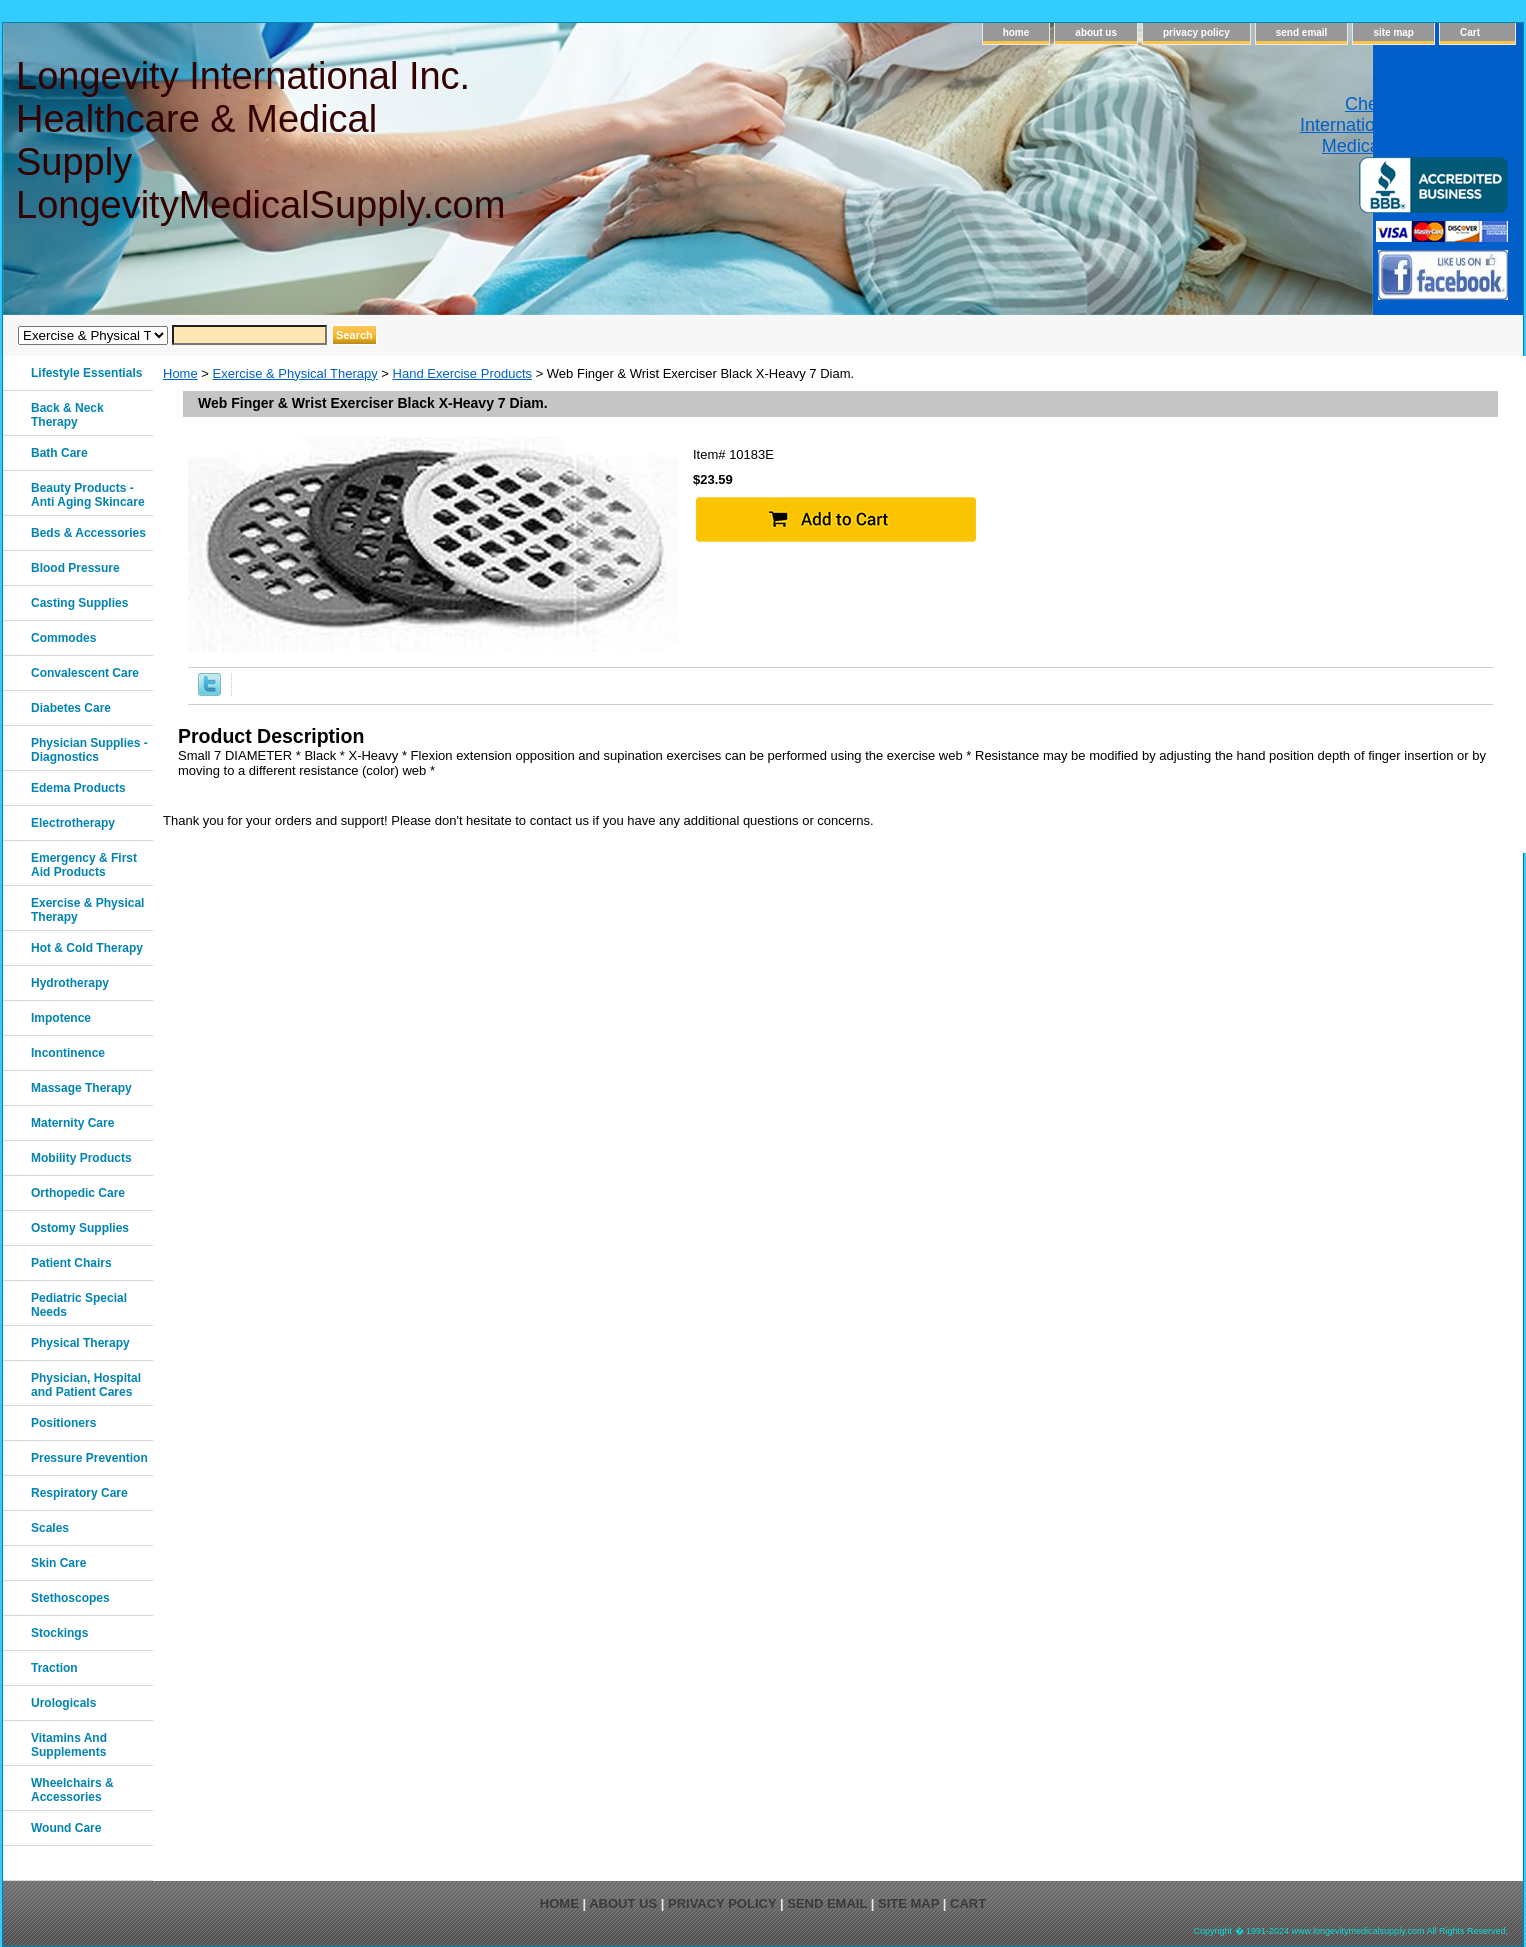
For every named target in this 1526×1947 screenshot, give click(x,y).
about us (1096, 32)
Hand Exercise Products (462, 373)
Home (180, 373)
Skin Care (58, 1563)
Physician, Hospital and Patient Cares (86, 1385)
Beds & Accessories (88, 533)
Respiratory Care (79, 1493)
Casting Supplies (79, 603)
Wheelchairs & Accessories (72, 1790)
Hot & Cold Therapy (87, 948)
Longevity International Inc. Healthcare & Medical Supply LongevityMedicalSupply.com (259, 140)
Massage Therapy (81, 1088)
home (1016, 32)
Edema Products (78, 788)
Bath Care (59, 453)
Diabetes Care (71, 708)
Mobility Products (81, 1158)
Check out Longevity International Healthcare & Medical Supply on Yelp (1404, 125)
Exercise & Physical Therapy (295, 373)
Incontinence (68, 1053)
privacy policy (1196, 32)
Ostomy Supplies (80, 1228)
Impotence (61, 1018)
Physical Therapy (80, 1343)
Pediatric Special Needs (79, 1305)
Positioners (63, 1423)
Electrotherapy (73, 823)
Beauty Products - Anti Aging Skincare (88, 495)
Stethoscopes (70, 1598)
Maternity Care (72, 1123)
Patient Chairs (71, 1263)
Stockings (59, 1633)
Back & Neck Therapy (67, 415)
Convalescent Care (85, 673)
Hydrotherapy (70, 983)
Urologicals (63, 1703)
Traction (54, 1668)
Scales (50, 1528)
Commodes (63, 638)
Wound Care (66, 1828)
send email (1302, 32)
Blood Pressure (75, 568)
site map (1393, 32)
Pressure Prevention (89, 1458)
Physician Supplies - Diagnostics (89, 750)
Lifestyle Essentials (86, 373)
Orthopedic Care (78, 1193)
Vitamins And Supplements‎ (69, 1745)
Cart (1470, 32)
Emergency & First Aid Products (84, 865)
